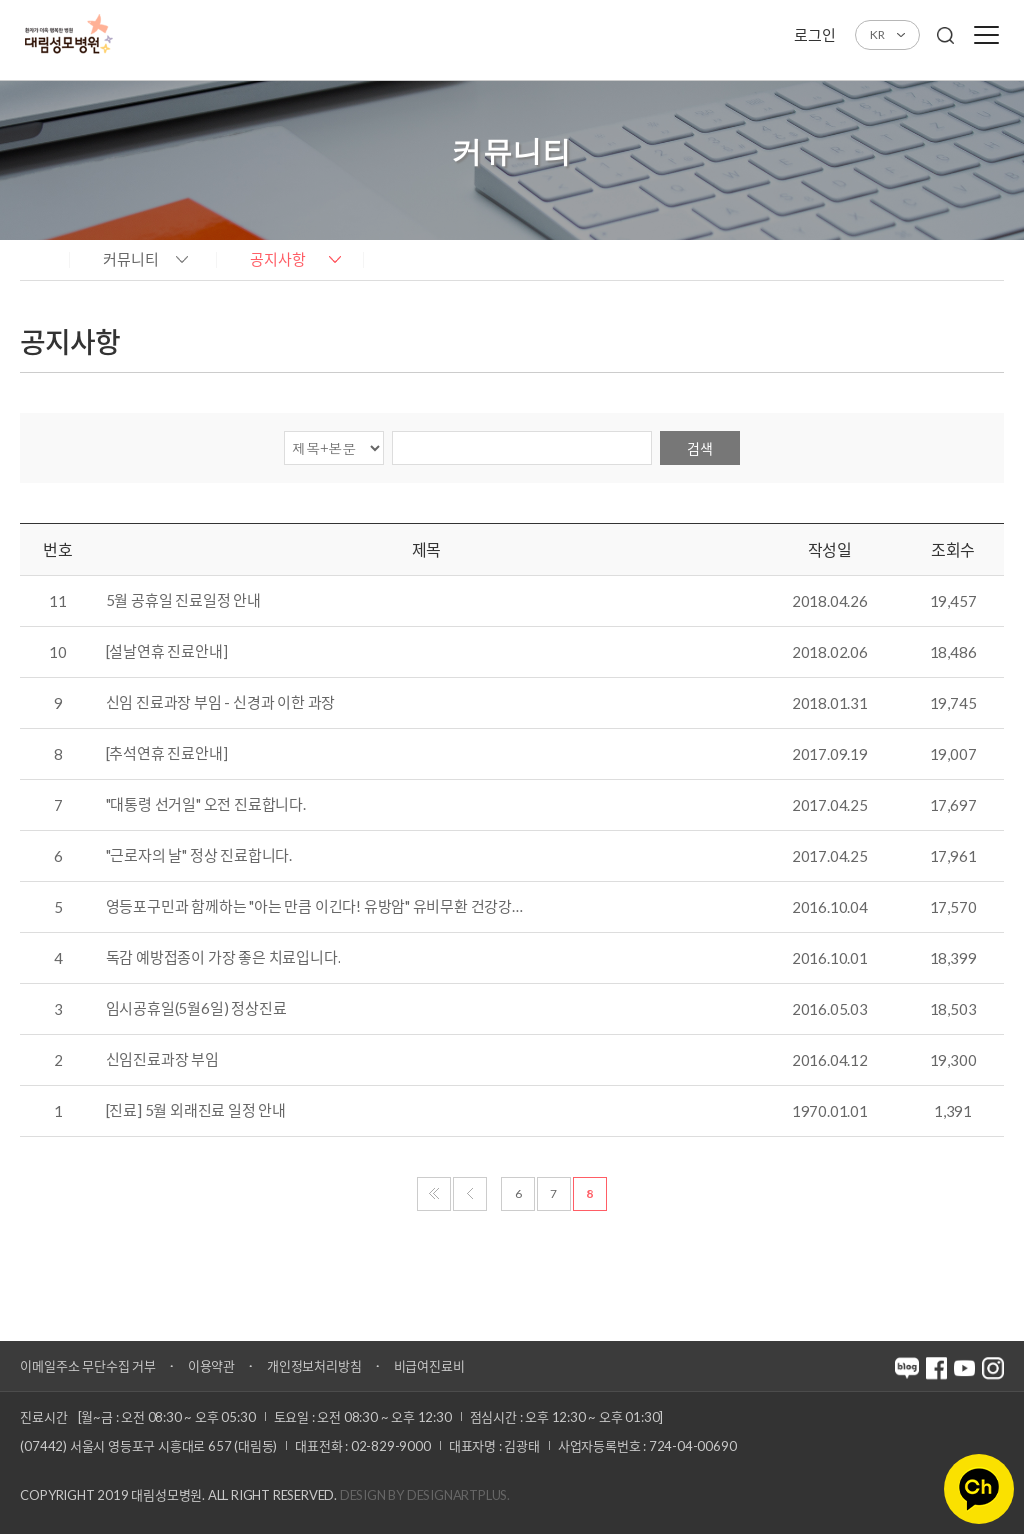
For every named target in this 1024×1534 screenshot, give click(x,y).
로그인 (814, 35)
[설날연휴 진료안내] (167, 652)
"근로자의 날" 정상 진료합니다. (199, 856)
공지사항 (278, 259)
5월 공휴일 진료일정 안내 (183, 601)
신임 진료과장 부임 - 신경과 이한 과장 (221, 703)
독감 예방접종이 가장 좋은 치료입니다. (223, 958)
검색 (700, 448)
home (39, 258)
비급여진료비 (429, 1366)
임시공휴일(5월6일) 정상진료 (196, 1009)
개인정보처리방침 (314, 1366)
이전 (470, 1194)
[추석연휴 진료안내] (167, 754)
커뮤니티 (131, 259)
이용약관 (211, 1366)
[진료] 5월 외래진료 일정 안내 (196, 1111)
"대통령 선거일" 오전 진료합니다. (206, 805)
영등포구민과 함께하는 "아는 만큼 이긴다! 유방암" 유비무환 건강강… (314, 907)
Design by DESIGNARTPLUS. (425, 1495)
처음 (434, 1194)
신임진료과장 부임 (162, 1060)
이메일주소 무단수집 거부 (87, 1366)
